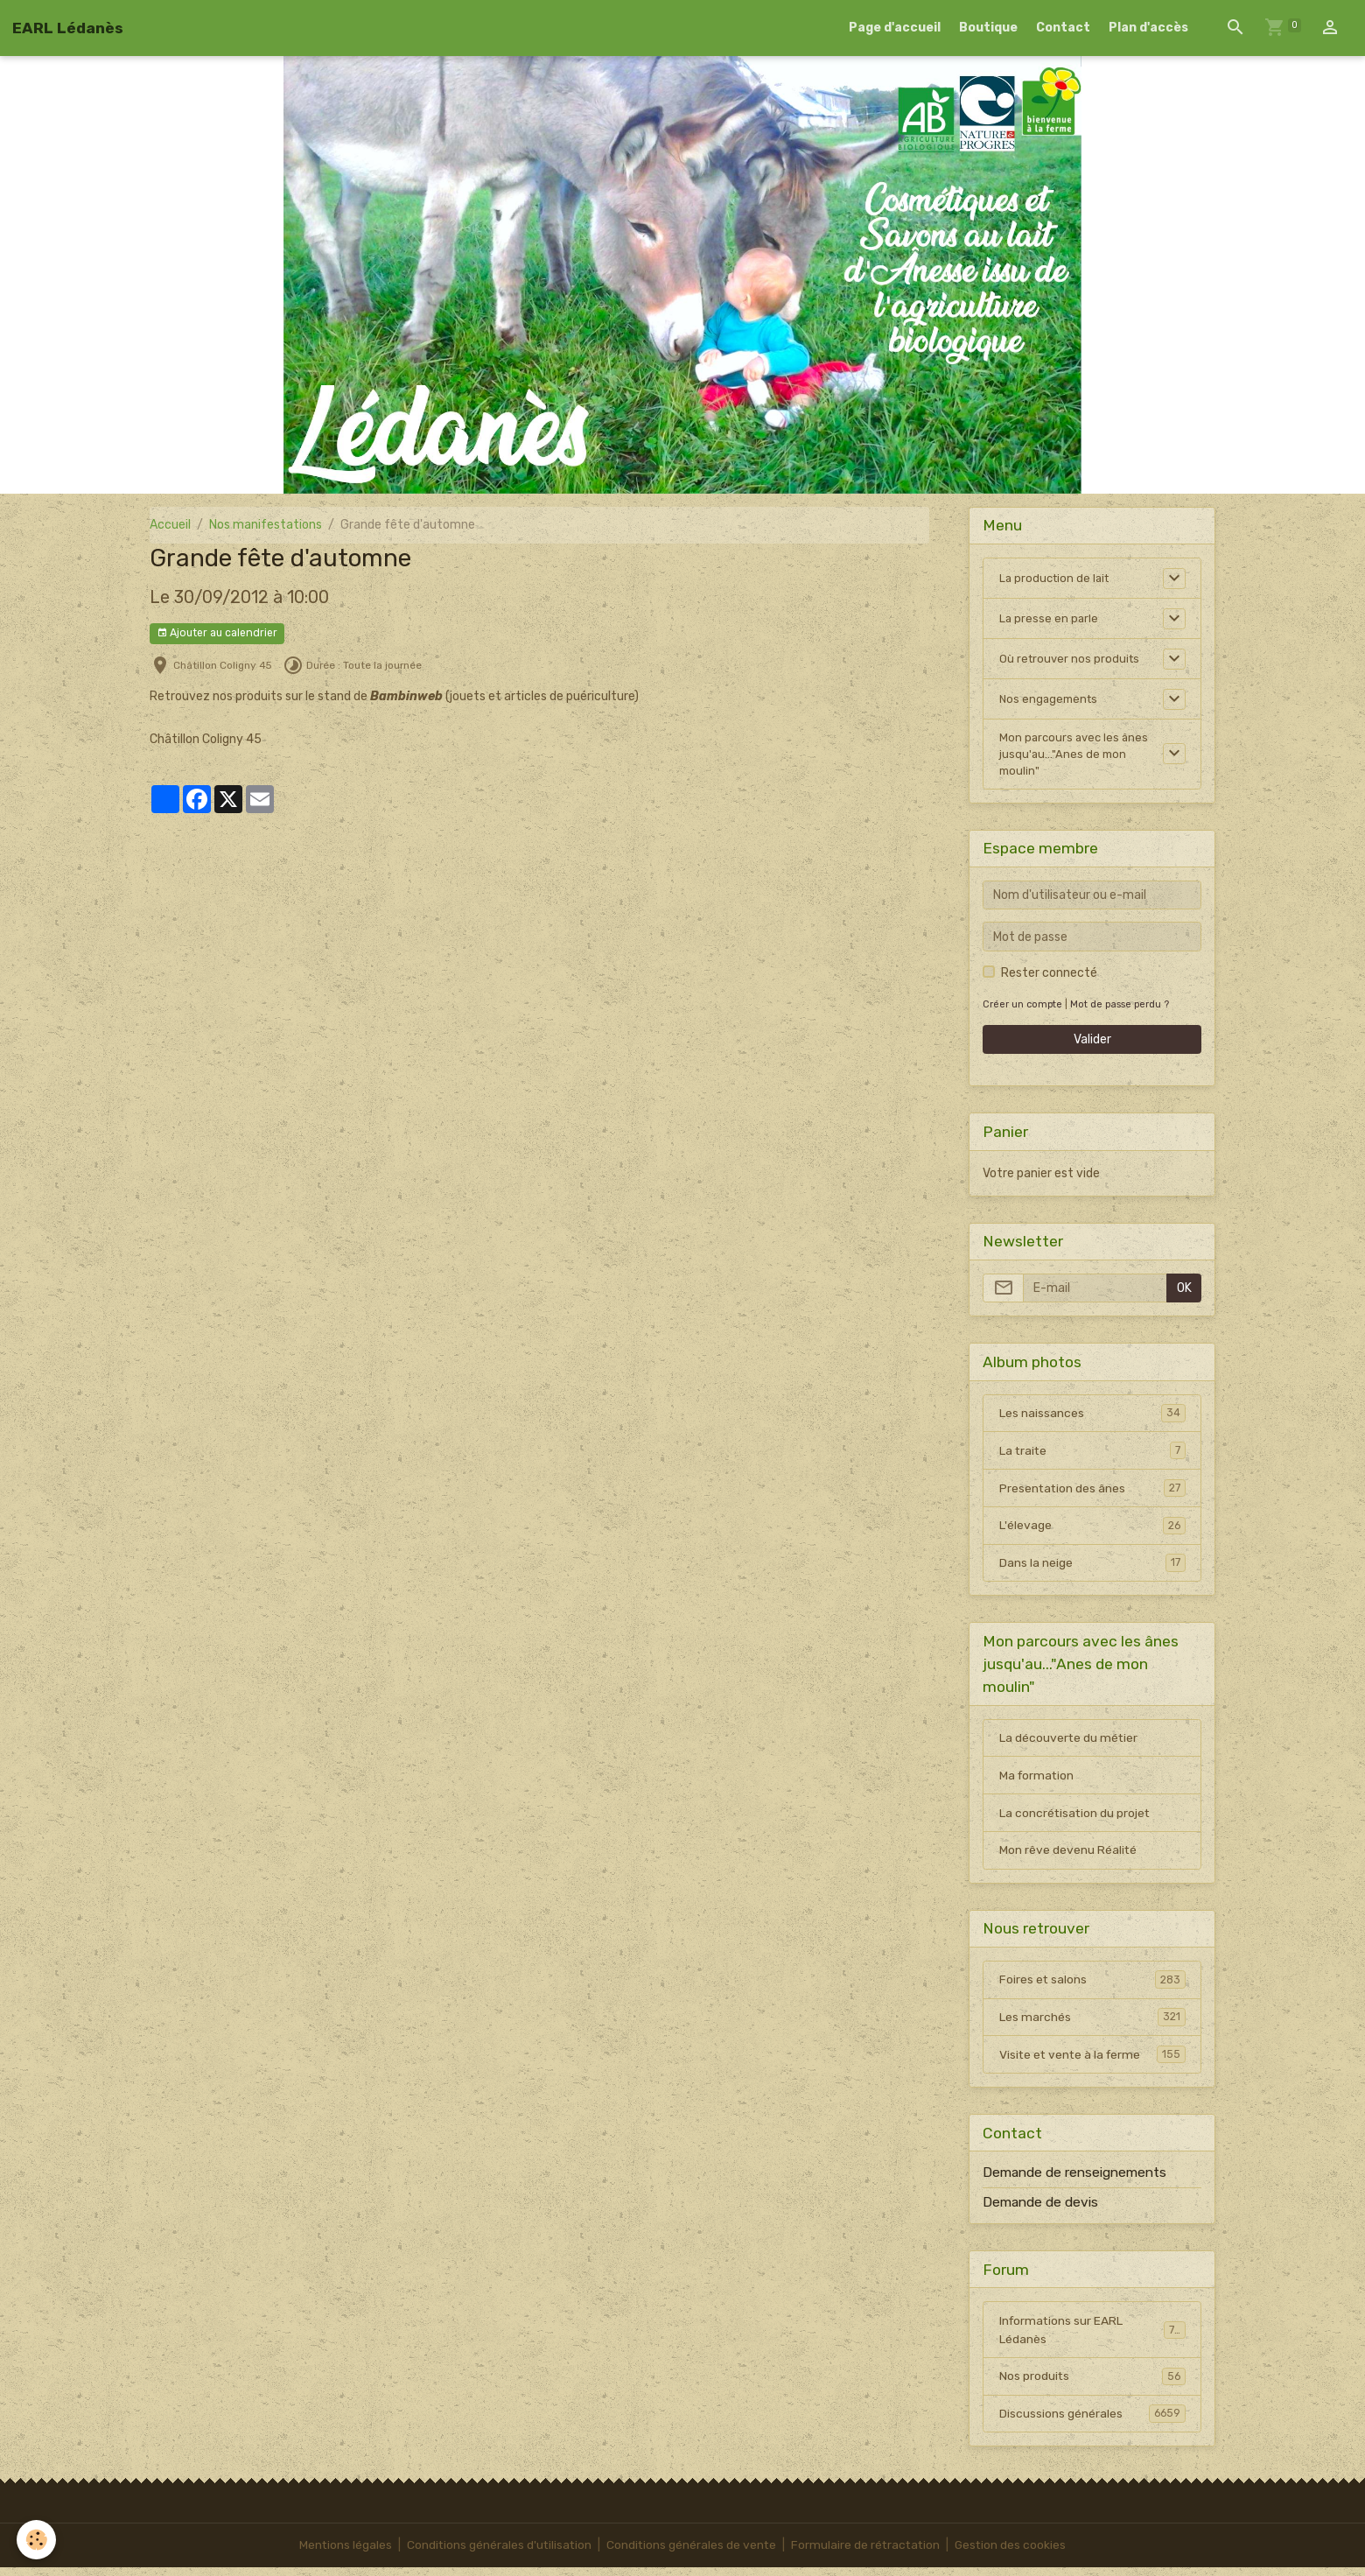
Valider (1092, 1044)
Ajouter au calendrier (217, 633)
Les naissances (1092, 1418)
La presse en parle (1049, 618)
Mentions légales (341, 2553)
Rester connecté (1049, 977)
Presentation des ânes (1092, 1493)
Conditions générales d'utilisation (497, 2553)
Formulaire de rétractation (867, 2553)
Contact (1063, 27)
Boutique (988, 27)
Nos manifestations (265, 524)
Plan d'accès (1148, 27)
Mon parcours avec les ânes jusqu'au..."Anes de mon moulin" (1076, 757)
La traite (1092, 1455)
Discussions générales (1092, 2422)
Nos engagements (1050, 698)
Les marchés (1092, 2024)
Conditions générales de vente (691, 2553)
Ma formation (1037, 1781)
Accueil (170, 524)
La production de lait (1057, 578)
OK (1184, 1293)
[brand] (67, 28)
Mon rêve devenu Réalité (1068, 1857)
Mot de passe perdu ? (1121, 1008)
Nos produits (1092, 2384)
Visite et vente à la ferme (1092, 2062)
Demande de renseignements (1074, 2180)
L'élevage (1092, 1531)
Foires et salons (1092, 1987)
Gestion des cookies (1014, 2553)
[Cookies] (37, 2539)
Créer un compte (1023, 1008)
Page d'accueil (895, 27)
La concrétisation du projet (1075, 1819)
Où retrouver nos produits (1071, 658)
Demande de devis (1040, 2210)
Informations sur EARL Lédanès (1092, 2338)
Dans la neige (1092, 1568)
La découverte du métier (1069, 1744)
